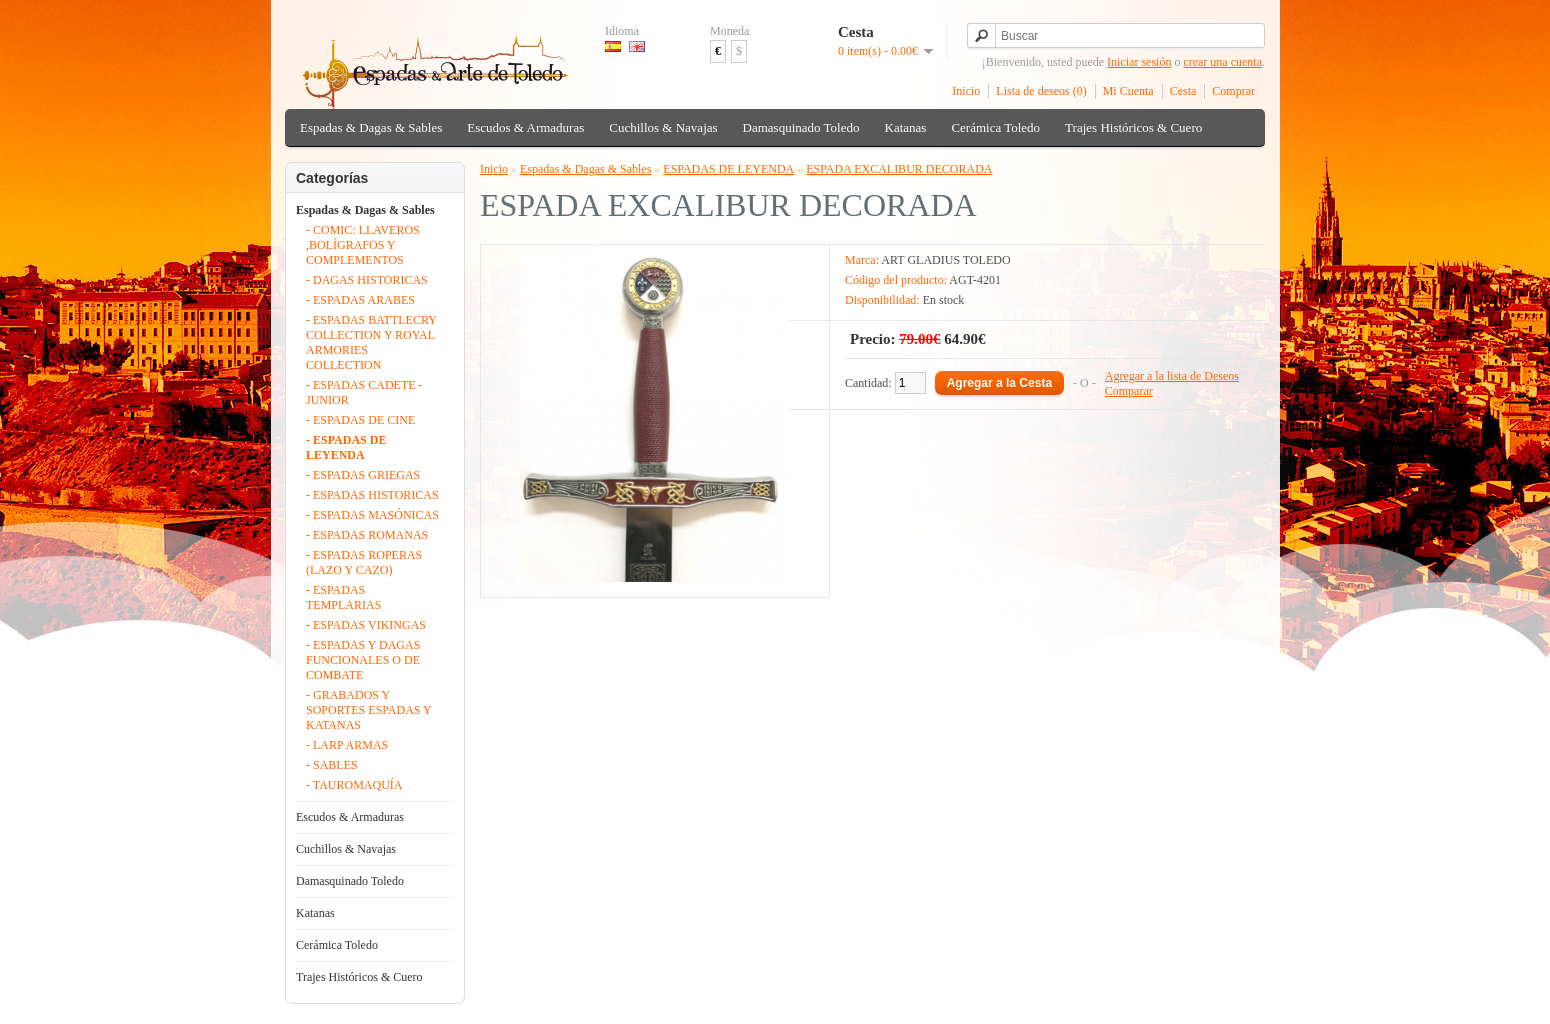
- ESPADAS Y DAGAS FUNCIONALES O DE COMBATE (363, 660)
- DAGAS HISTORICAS (367, 280)
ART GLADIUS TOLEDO (945, 260)
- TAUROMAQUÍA (354, 785)
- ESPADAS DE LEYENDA (346, 447)
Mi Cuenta (1128, 91)
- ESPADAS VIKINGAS (366, 625)
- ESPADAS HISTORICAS (372, 495)
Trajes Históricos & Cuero (1133, 127)
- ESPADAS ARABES (360, 300)
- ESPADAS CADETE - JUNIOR (364, 392)
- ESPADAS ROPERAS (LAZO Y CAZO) (364, 562)
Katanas (906, 127)
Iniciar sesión (1139, 62)
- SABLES (332, 765)
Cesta (1183, 91)
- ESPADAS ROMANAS (367, 535)
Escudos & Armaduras (525, 127)
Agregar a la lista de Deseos (1172, 376)
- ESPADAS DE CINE (360, 420)
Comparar (1129, 391)
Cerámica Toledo (995, 127)
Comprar (1233, 91)
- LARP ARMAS (347, 745)
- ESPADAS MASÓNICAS (372, 515)
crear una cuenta (1222, 62)
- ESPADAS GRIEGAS (363, 475)
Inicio (966, 91)
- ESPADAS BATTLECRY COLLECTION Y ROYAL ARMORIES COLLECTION (371, 342)
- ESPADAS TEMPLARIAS (343, 597)
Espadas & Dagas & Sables (371, 127)
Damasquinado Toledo (801, 127)
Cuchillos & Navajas (663, 127)
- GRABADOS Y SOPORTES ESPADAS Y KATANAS (368, 710)
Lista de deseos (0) (1041, 91)
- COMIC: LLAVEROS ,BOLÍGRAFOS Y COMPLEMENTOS (363, 245)
